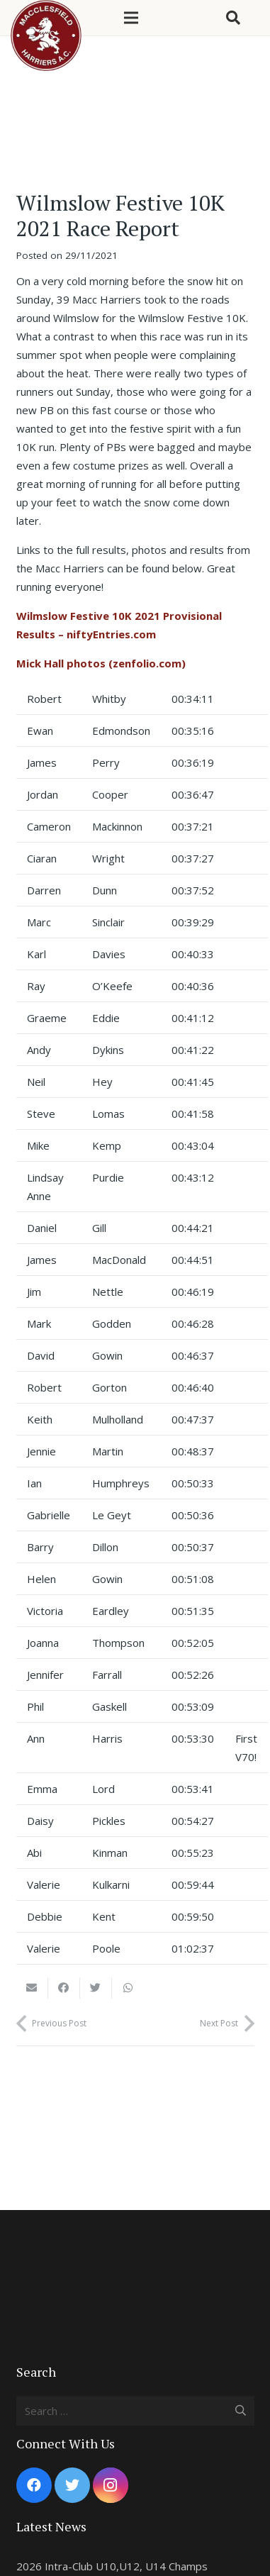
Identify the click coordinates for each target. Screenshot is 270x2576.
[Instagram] (110, 2485)
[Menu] (131, 17)
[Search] (233, 17)
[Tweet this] (96, 1988)
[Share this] (64, 1988)
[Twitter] (72, 2485)
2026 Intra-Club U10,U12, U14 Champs (112, 2566)
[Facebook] (34, 2485)
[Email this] (32, 1988)
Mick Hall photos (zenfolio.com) (101, 663)
